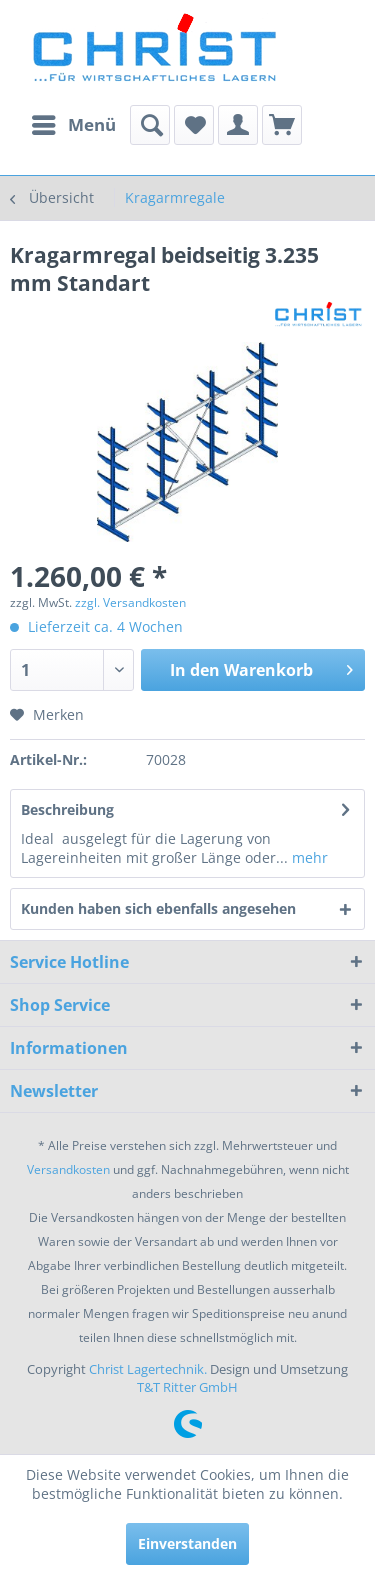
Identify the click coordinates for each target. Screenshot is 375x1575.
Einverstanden (187, 1543)
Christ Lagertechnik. (149, 1369)
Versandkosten (68, 1169)
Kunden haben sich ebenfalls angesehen (158, 908)
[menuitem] (73, 125)
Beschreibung (67, 809)
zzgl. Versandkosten (130, 602)
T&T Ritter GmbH (187, 1387)
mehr (308, 857)
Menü (74, 122)
